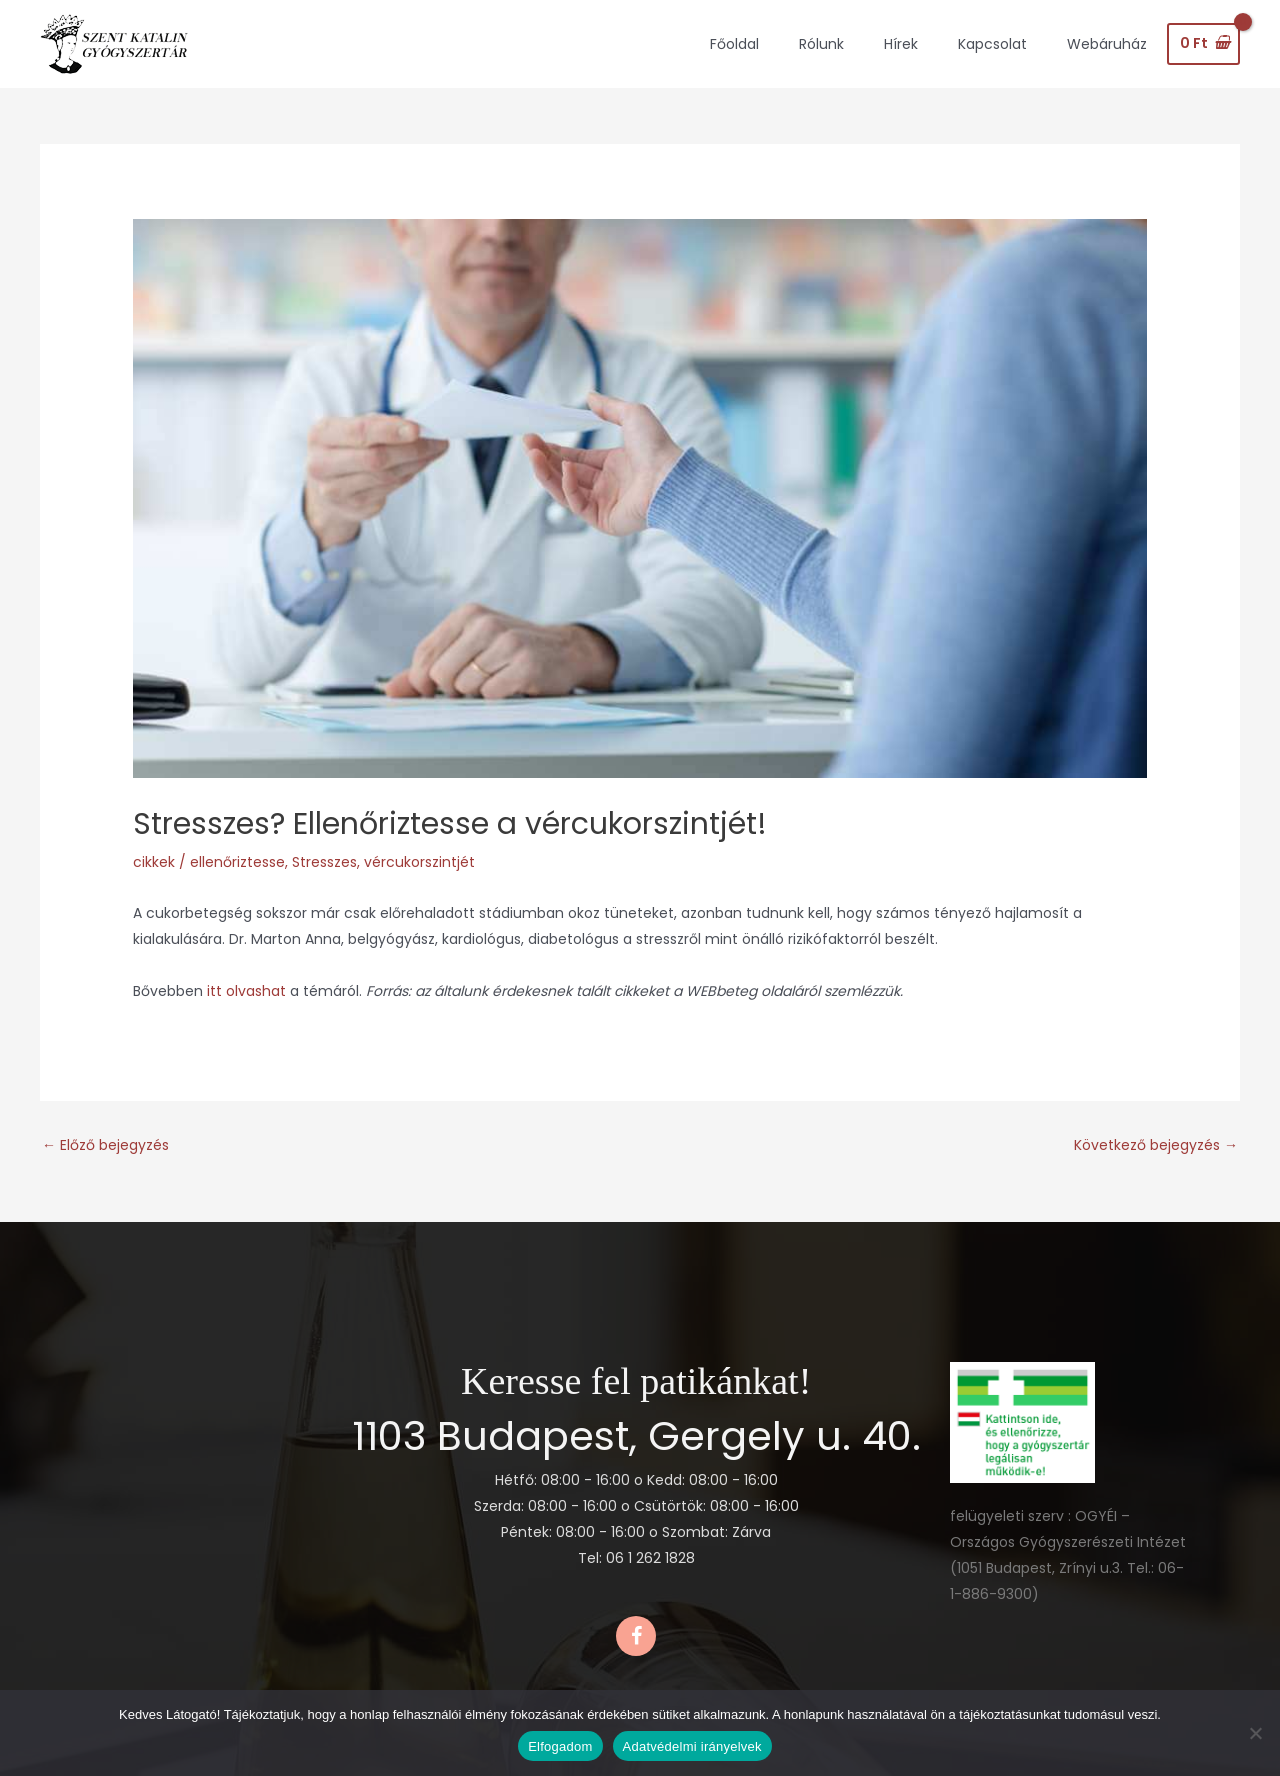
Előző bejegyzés (105, 1145)
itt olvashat (248, 991)
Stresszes (324, 862)
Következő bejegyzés (1156, 1145)
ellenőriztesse (237, 862)
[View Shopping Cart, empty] (1203, 44)
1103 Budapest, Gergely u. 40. (636, 1436)
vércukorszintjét (419, 862)
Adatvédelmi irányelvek (692, 1746)
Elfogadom (560, 1746)
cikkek (154, 862)
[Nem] (1255, 1733)
